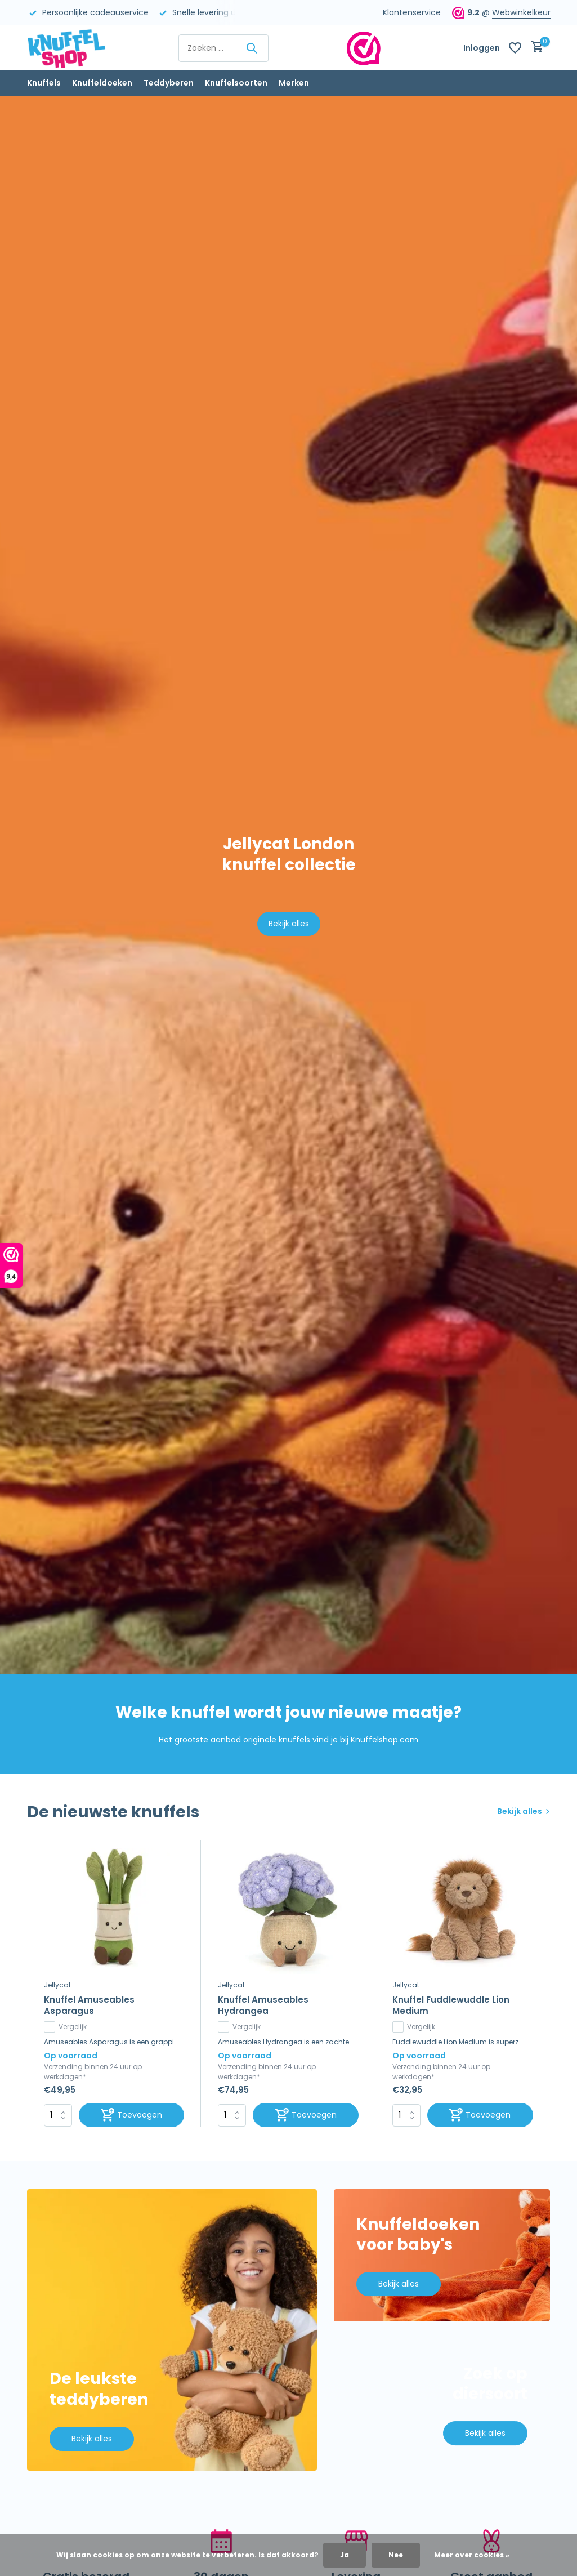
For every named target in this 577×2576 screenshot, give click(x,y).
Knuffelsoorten (236, 82)
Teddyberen (169, 82)
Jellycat (57, 1985)
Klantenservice (412, 12)
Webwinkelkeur (521, 12)
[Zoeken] (223, 48)
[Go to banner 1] (172, 2330)
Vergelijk (65, 2027)
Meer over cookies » (471, 2555)
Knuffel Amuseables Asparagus (89, 2005)
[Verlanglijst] (515, 48)
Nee (395, 2555)
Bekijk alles (289, 923)
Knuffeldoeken (102, 82)
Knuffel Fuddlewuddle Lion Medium (450, 2005)
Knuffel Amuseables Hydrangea (263, 2005)
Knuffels (44, 82)
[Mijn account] (481, 48)
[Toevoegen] (132, 2115)
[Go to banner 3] (442, 2404)
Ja (344, 2555)
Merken (294, 82)
